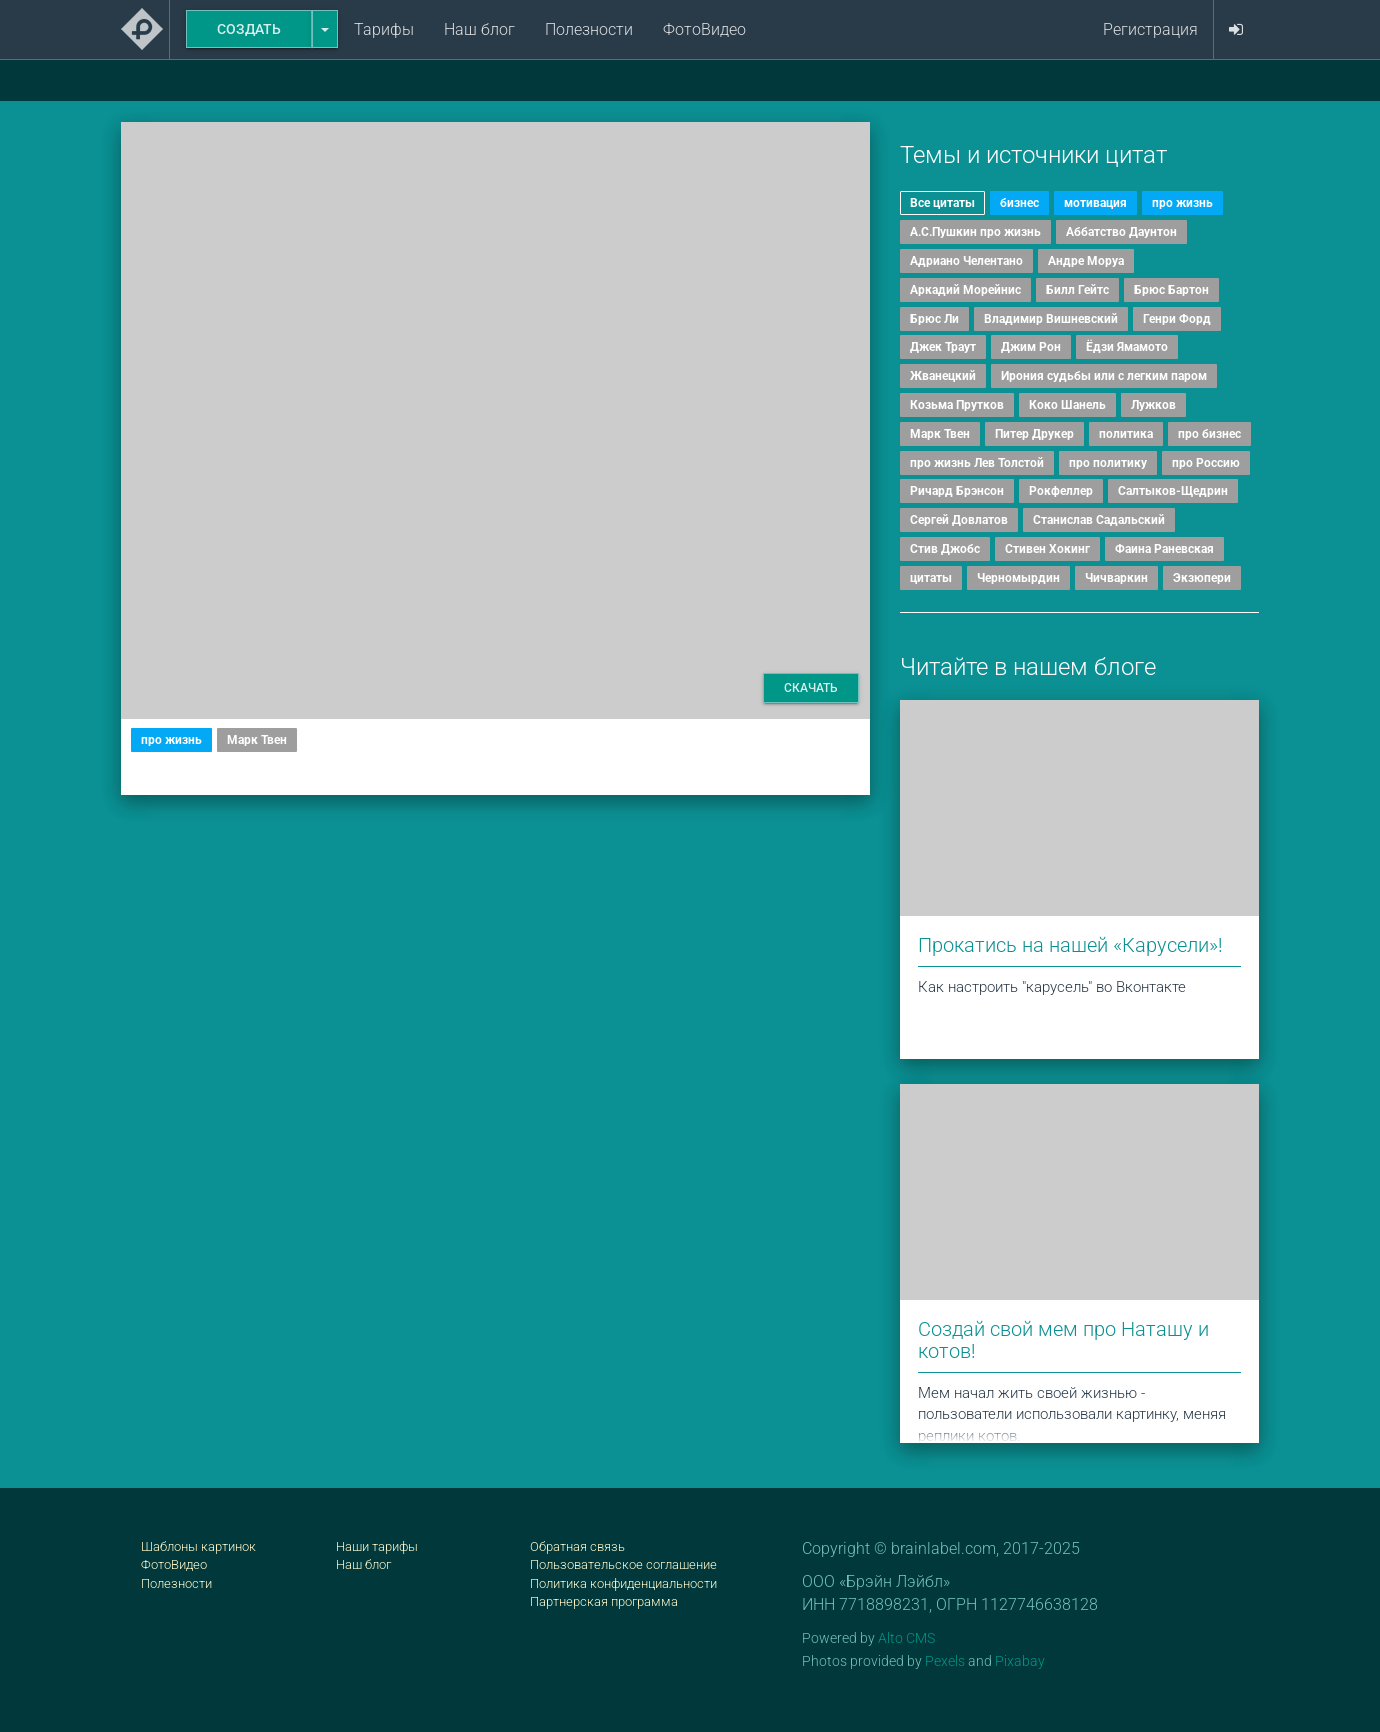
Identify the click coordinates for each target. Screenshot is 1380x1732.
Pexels (945, 1661)
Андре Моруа (1086, 261)
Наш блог (479, 29)
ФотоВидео (704, 29)
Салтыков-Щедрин (1173, 491)
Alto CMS (906, 1638)
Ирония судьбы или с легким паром (1104, 376)
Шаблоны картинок (198, 1546)
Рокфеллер (1061, 491)
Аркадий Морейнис (965, 290)
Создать (249, 29)
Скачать (811, 688)
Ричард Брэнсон (957, 491)
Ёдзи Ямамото (1127, 347)
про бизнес (1209, 434)
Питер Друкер (1034, 434)
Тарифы (384, 29)
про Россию (1206, 463)
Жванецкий (943, 376)
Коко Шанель (1067, 405)
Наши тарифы (377, 1546)
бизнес (1019, 203)
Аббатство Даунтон (1121, 232)
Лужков (1153, 405)
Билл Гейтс (1077, 290)
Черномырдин (1018, 578)
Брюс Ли (934, 319)
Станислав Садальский (1099, 520)
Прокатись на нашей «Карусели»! (1070, 945)
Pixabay (1020, 1661)
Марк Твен (257, 740)
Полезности (589, 29)
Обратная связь (577, 1546)
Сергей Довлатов (959, 520)
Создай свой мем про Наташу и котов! (1063, 1340)
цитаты (931, 578)
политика (1126, 434)
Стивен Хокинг (1047, 549)
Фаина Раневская (1164, 549)
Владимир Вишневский (1051, 319)
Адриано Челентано (966, 261)
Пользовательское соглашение (623, 1564)
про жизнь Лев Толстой (977, 463)
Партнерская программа (604, 1601)
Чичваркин (1116, 578)
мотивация (1095, 203)
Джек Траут (943, 347)
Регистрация (1150, 29)
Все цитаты (942, 203)
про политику (1108, 463)
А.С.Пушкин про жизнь (975, 232)
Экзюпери (1202, 578)
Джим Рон (1031, 347)
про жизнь (171, 740)
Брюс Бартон (1171, 290)
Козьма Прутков (957, 405)
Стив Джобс (945, 549)
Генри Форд (1177, 319)
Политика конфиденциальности (623, 1583)
